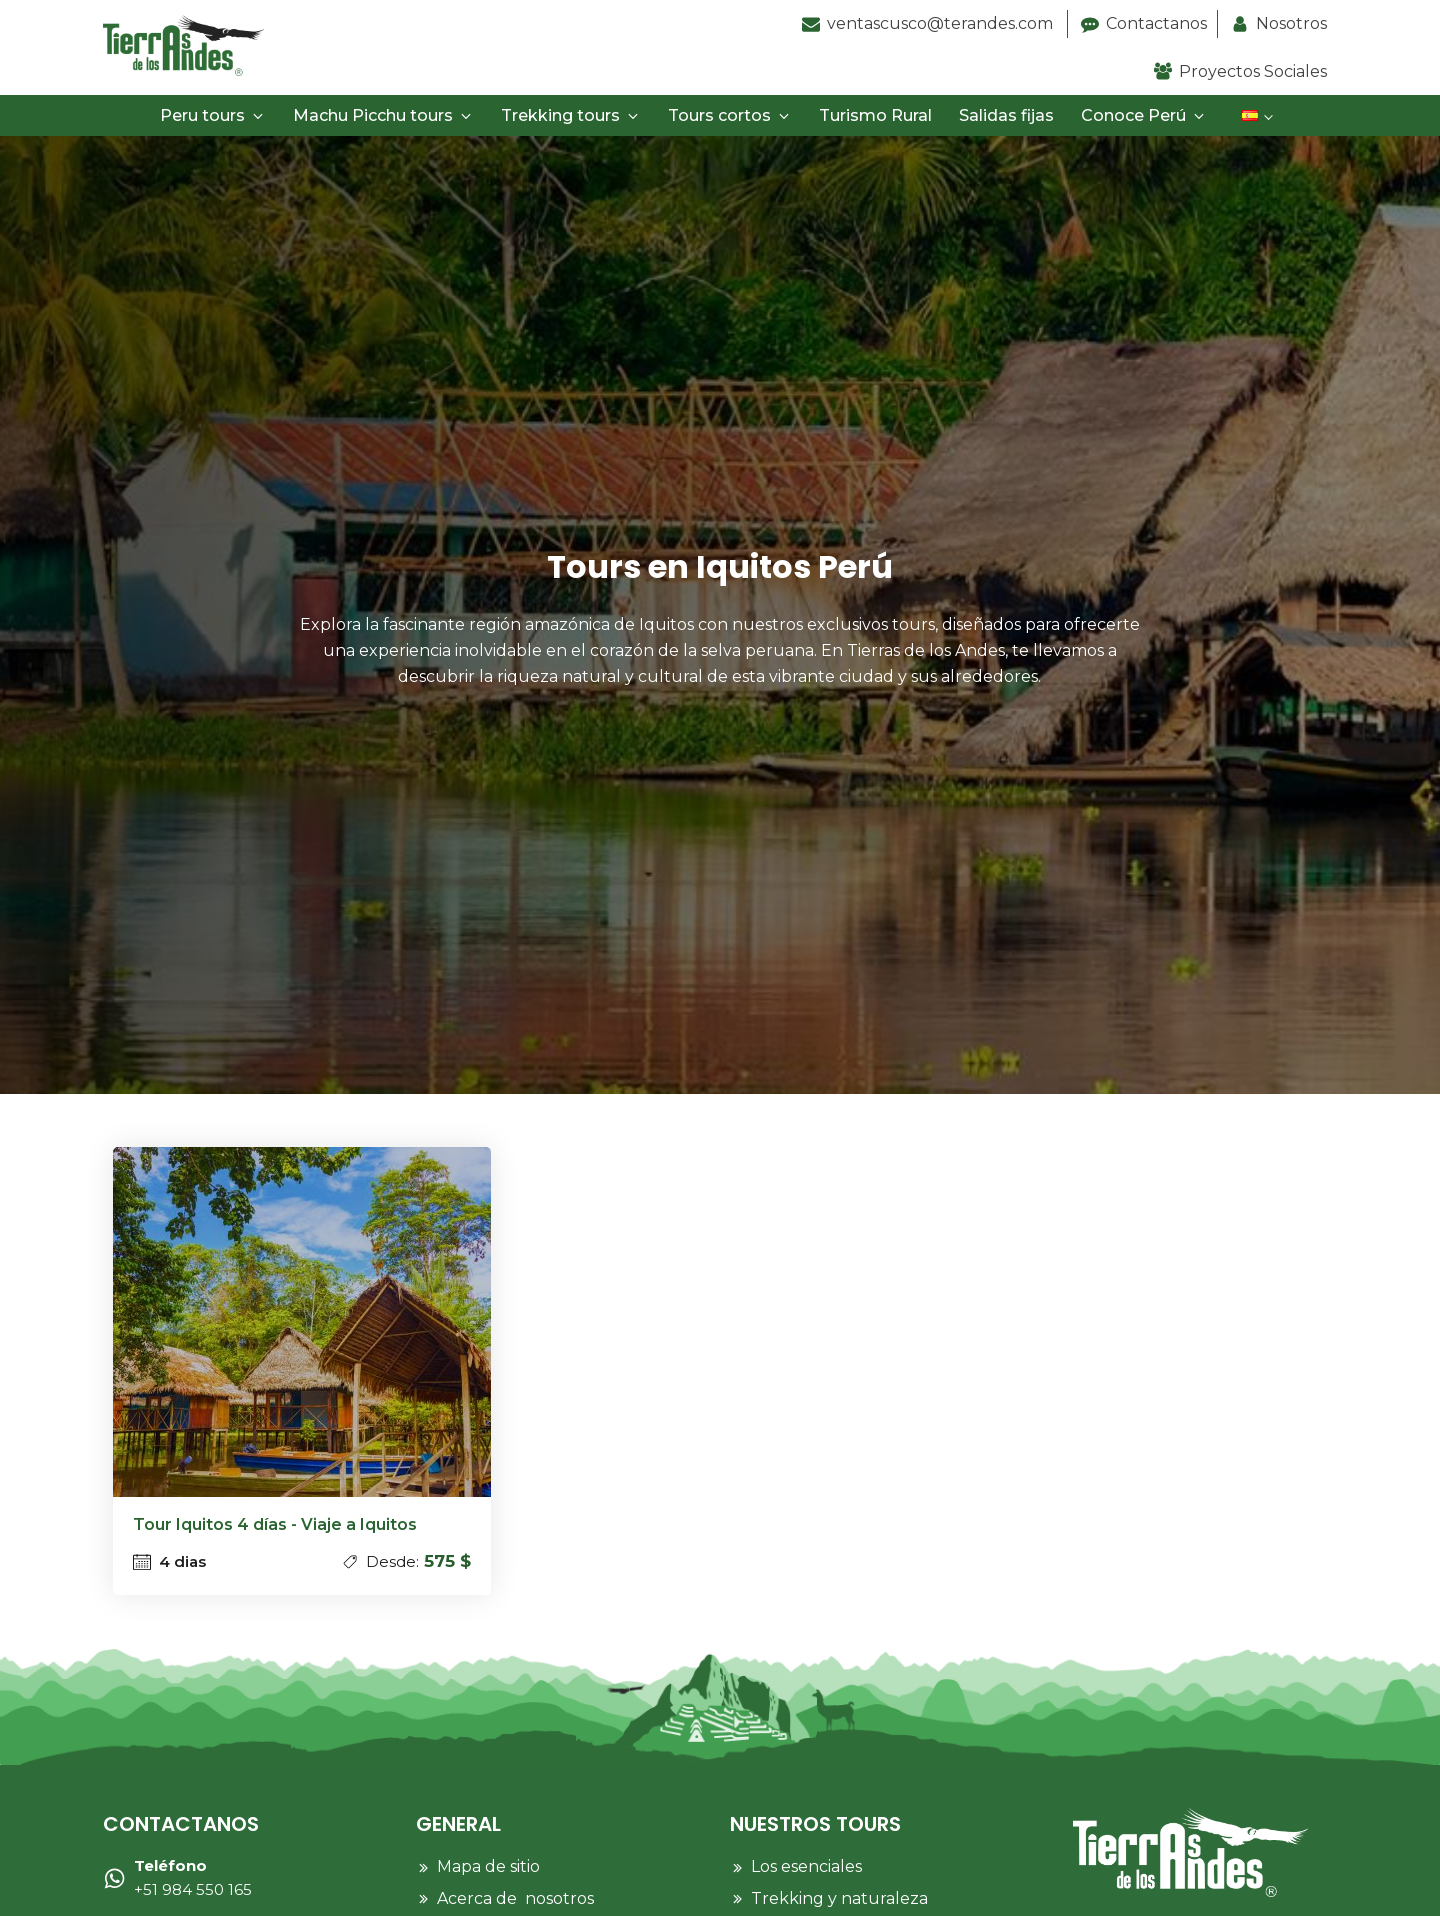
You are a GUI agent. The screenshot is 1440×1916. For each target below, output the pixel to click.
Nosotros (1291, 23)
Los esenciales (806, 1866)
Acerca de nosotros (515, 1898)
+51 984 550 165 (193, 1877)
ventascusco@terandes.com (942, 23)
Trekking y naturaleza (839, 1898)
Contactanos (1156, 23)
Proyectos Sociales (1253, 71)
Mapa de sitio (488, 1866)
